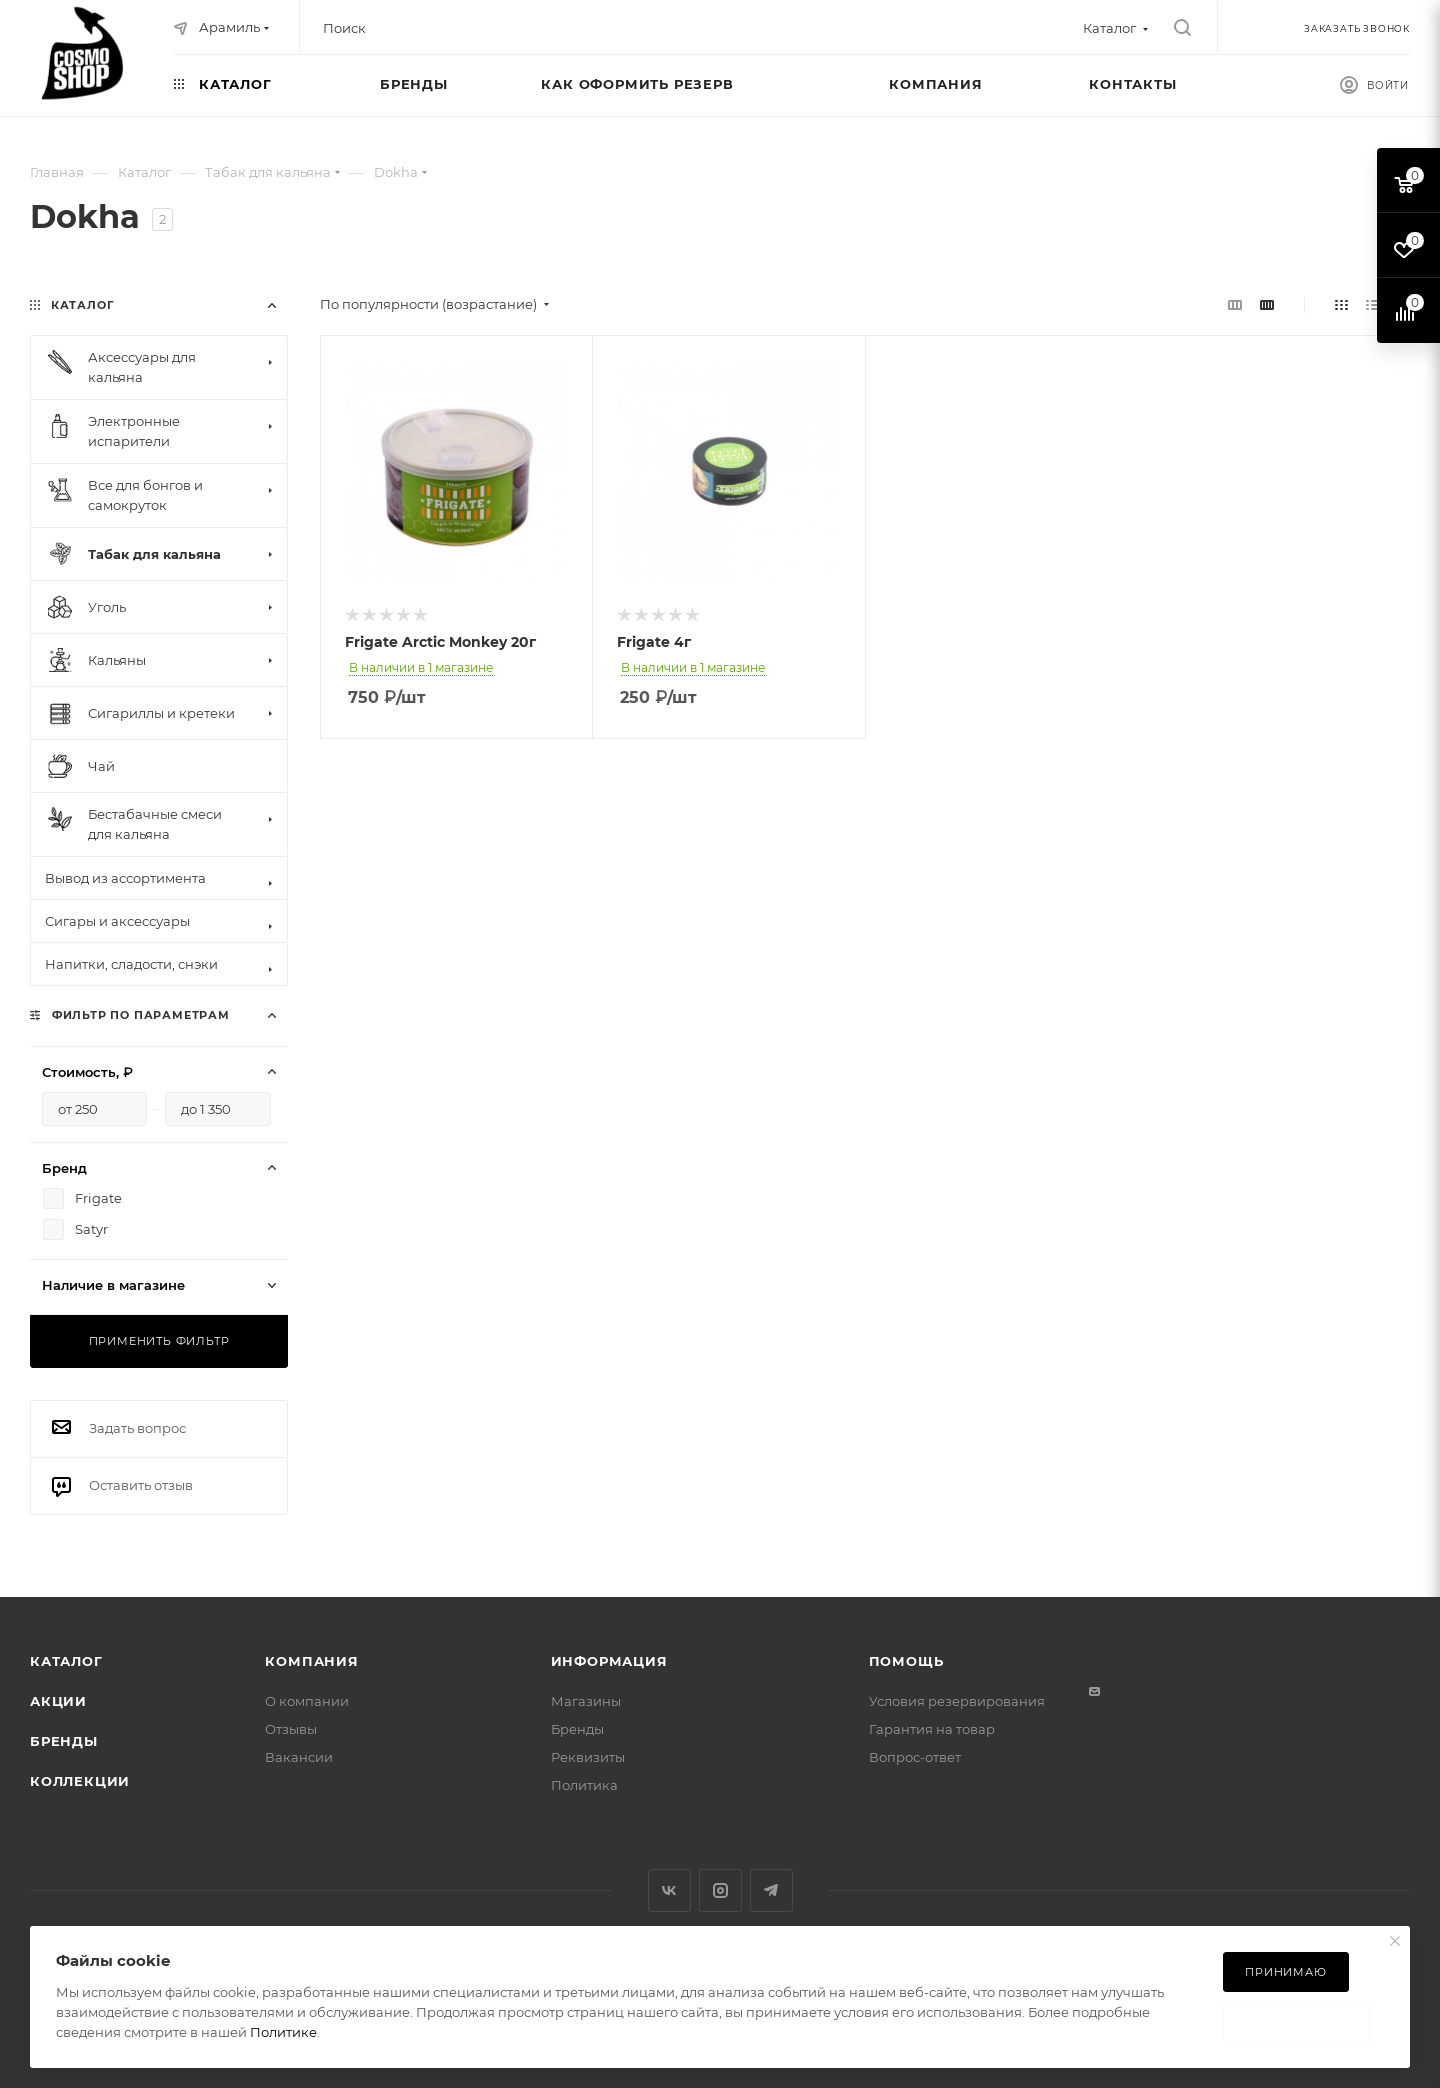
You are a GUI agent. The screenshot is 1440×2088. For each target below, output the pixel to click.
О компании (307, 1701)
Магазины (586, 1701)
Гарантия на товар (932, 1729)
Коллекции (80, 1781)
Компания (311, 1661)
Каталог (66, 1661)
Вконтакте (669, 1890)
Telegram (771, 1890)
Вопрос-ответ (915, 1757)
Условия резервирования (957, 1701)
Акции (58, 1701)
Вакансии (299, 1757)
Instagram (720, 1890)
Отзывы (291, 1729)
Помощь (906, 1661)
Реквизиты (588, 1757)
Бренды (64, 1741)
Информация (609, 1661)
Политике (283, 2032)
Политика (584, 1785)
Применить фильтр (159, 1341)
